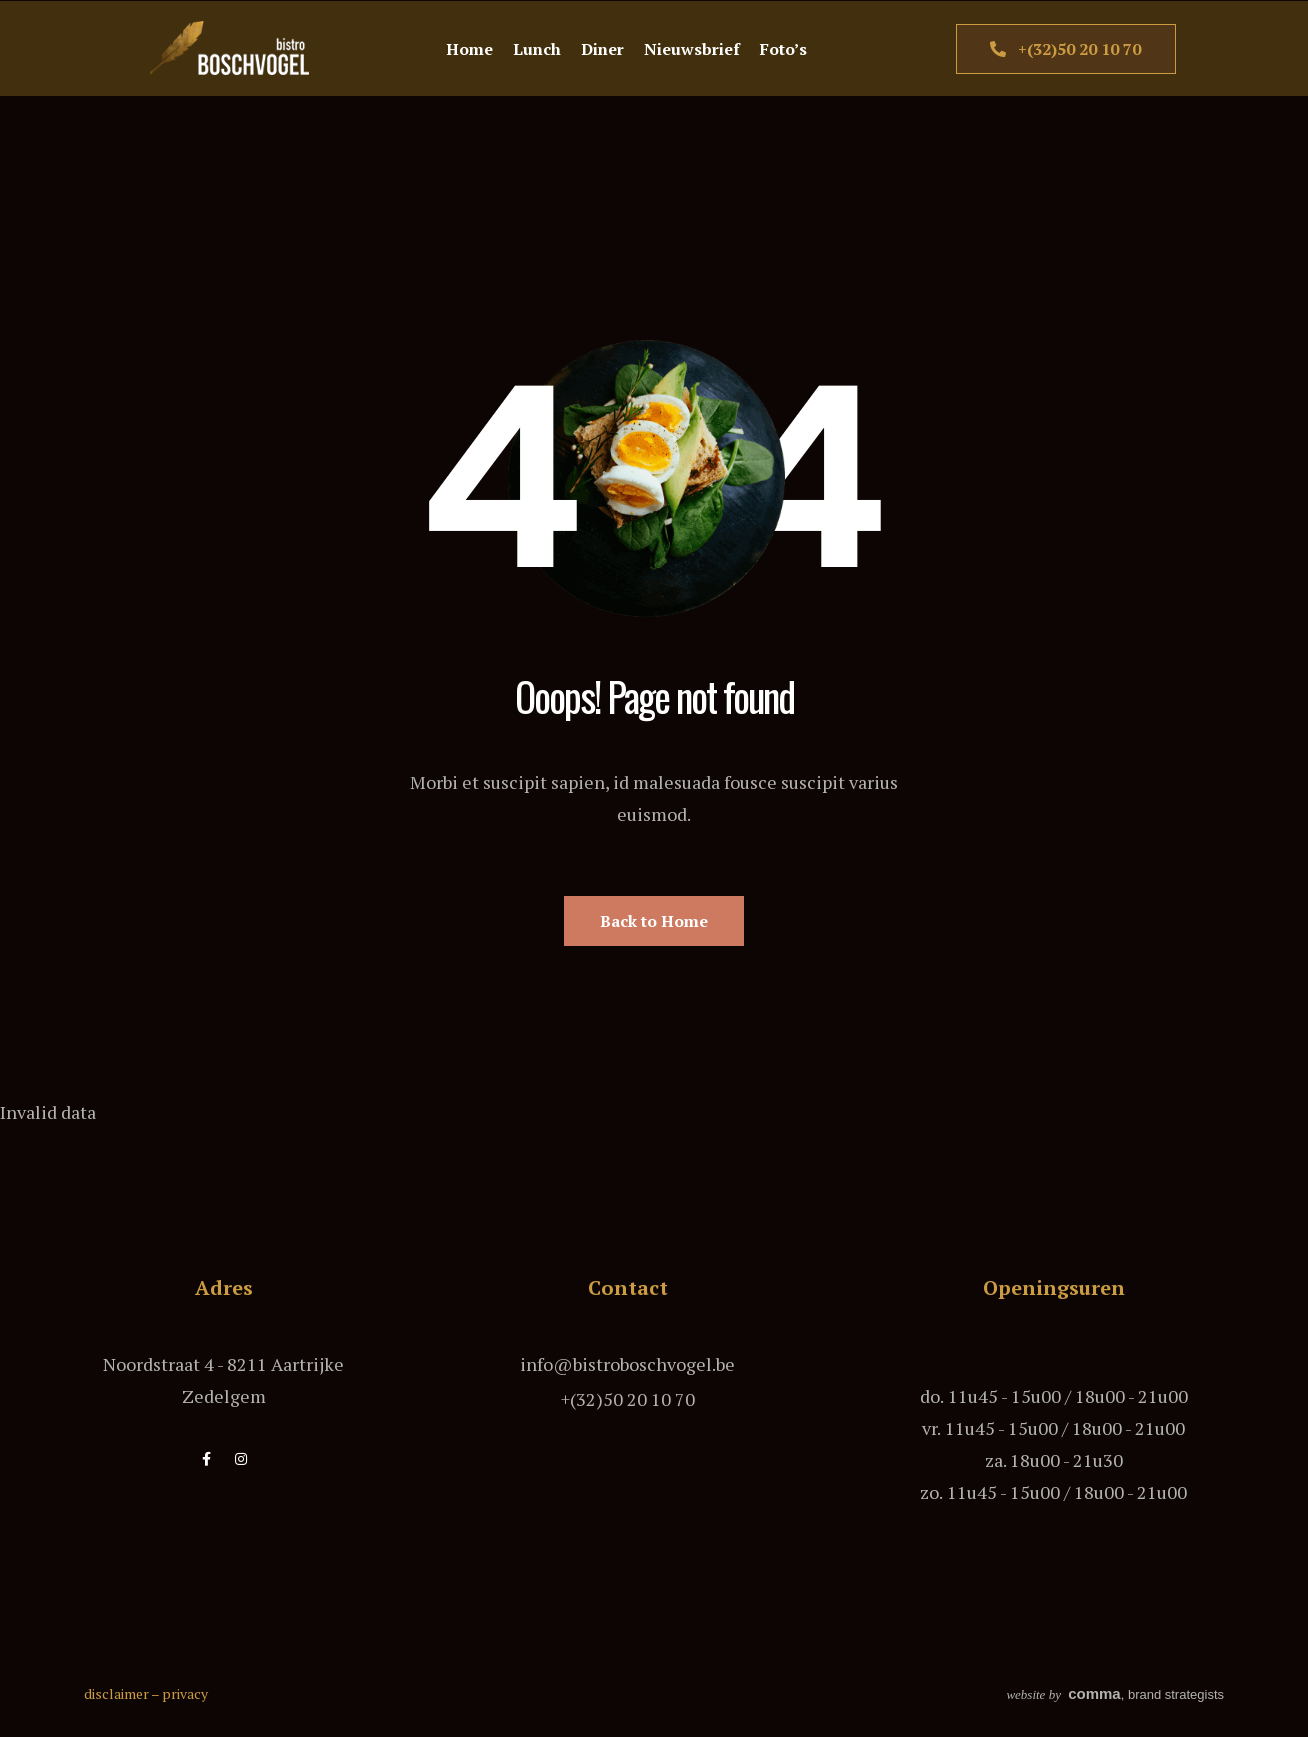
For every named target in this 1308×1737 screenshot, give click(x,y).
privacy (185, 1693)
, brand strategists (1115, 1694)
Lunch (537, 49)
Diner (602, 49)
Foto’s (783, 49)
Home (469, 49)
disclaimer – (123, 1693)
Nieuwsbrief (692, 49)
